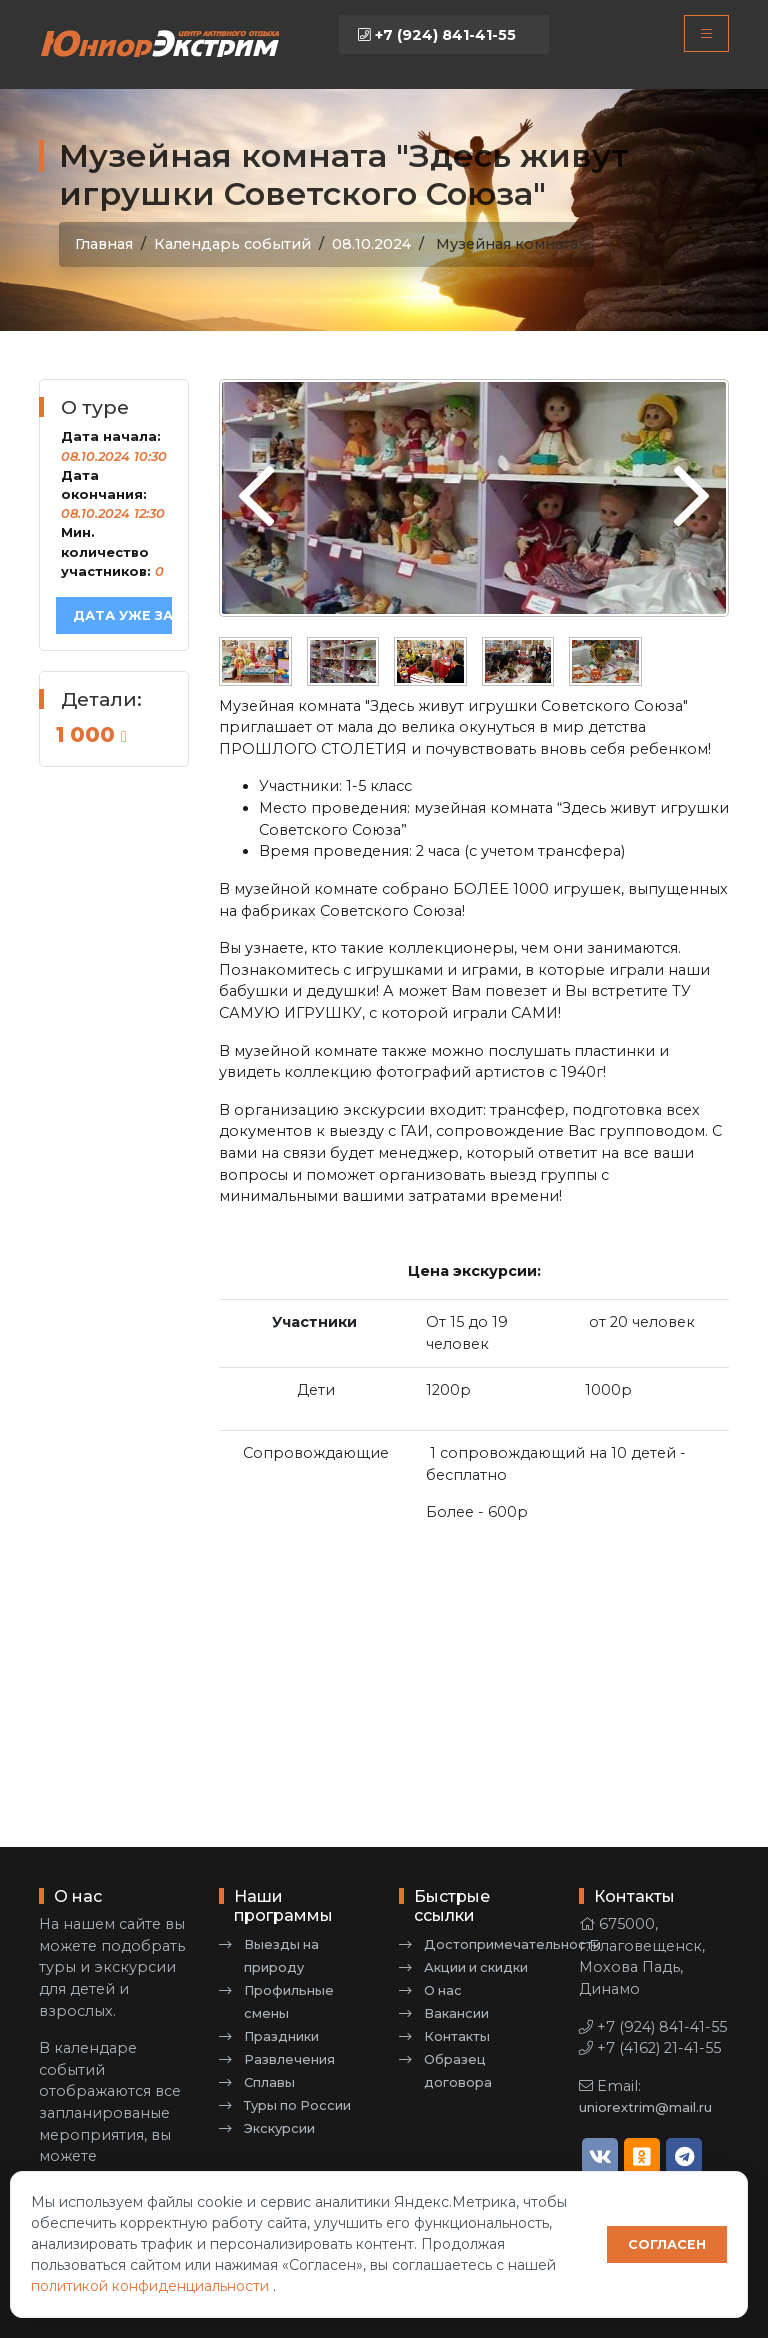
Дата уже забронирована (122, 615)
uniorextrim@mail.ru (645, 2107)
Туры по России (297, 2105)
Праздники (281, 2036)
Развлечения (289, 2059)
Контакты (457, 2036)
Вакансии (456, 2013)
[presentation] (256, 498)
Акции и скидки (476, 1967)
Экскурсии (279, 2128)
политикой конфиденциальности (152, 2286)
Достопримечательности (512, 1944)
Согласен (667, 2244)
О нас (443, 1990)
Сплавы (269, 2082)
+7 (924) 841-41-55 (437, 35)
